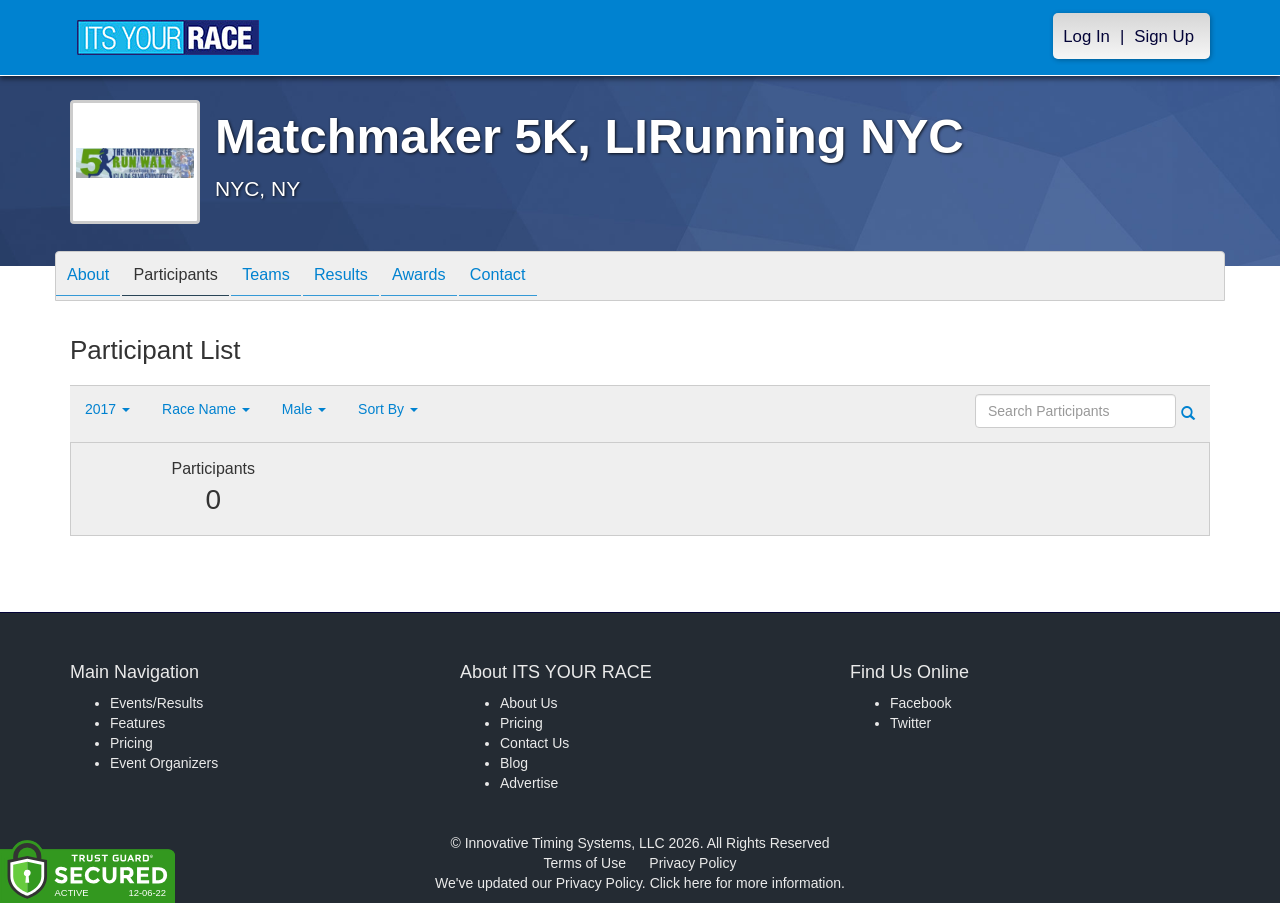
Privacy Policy (692, 863)
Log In (1086, 36)
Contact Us (534, 743)
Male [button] (304, 409)
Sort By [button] (388, 409)
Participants (191, 277)
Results (376, 277)
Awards (464, 277)
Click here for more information (745, 883)
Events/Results (156, 703)
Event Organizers (164, 763)
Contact (553, 277)
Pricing (131, 743)
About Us (529, 703)
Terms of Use (585, 863)
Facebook (920, 703)
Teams (291, 277)
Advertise (529, 783)
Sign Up (1164, 36)
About (93, 277)
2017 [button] (107, 409)
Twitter (910, 723)
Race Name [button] (206, 409)
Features (137, 723)
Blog (514, 763)
